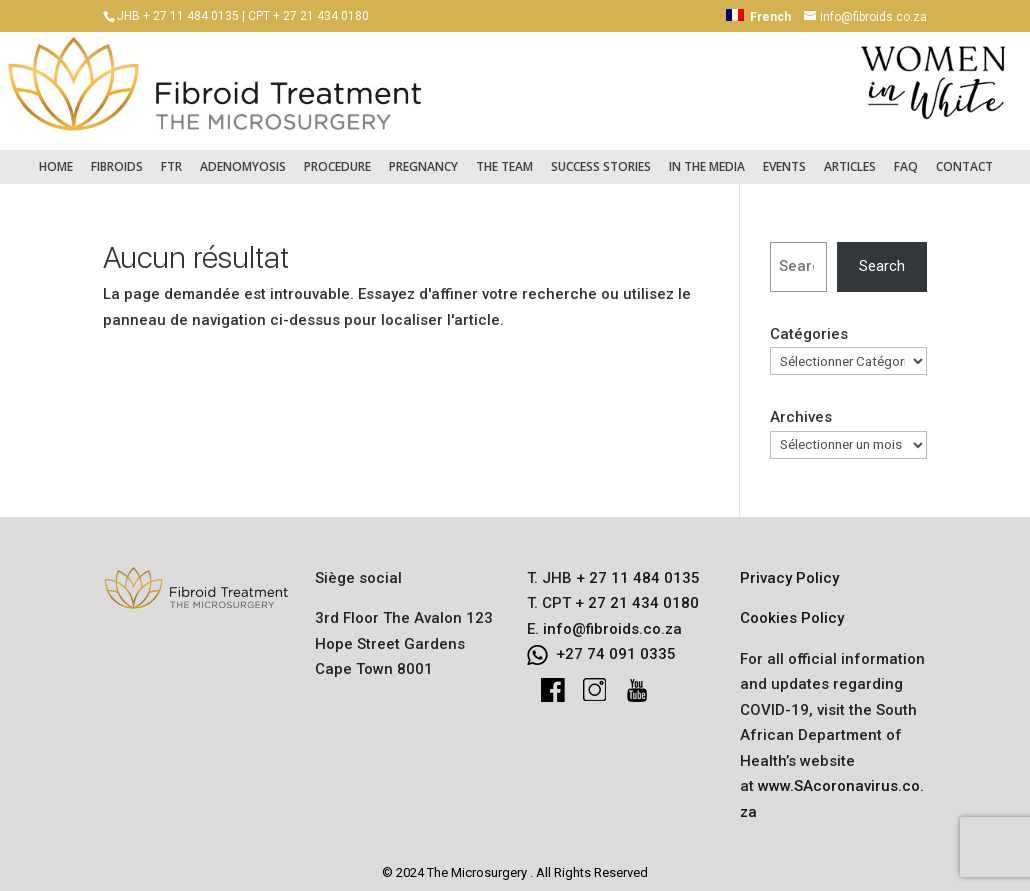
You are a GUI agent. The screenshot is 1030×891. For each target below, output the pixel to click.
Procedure (337, 156)
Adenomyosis (243, 156)
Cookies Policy (792, 608)
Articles (850, 156)
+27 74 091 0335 (616, 644)
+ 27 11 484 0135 (636, 568)
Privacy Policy (789, 568)
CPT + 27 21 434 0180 (308, 16)
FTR (171, 156)
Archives (801, 407)
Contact (964, 156)
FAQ (906, 156)
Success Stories (601, 156)
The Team (504, 156)
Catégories (809, 324)
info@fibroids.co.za (612, 619)
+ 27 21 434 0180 (635, 593)
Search (882, 256)
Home (56, 156)
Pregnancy (423, 156)
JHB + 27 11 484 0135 (178, 16)
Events (784, 156)
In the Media (707, 156)
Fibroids (117, 156)
